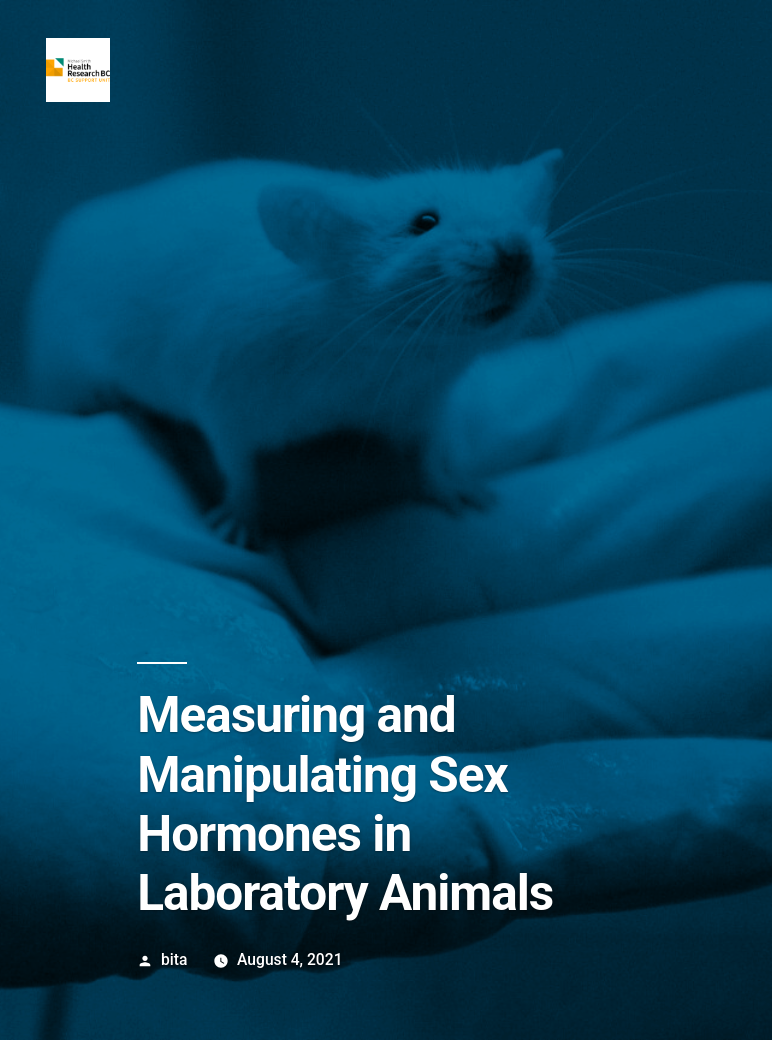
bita (174, 959)
